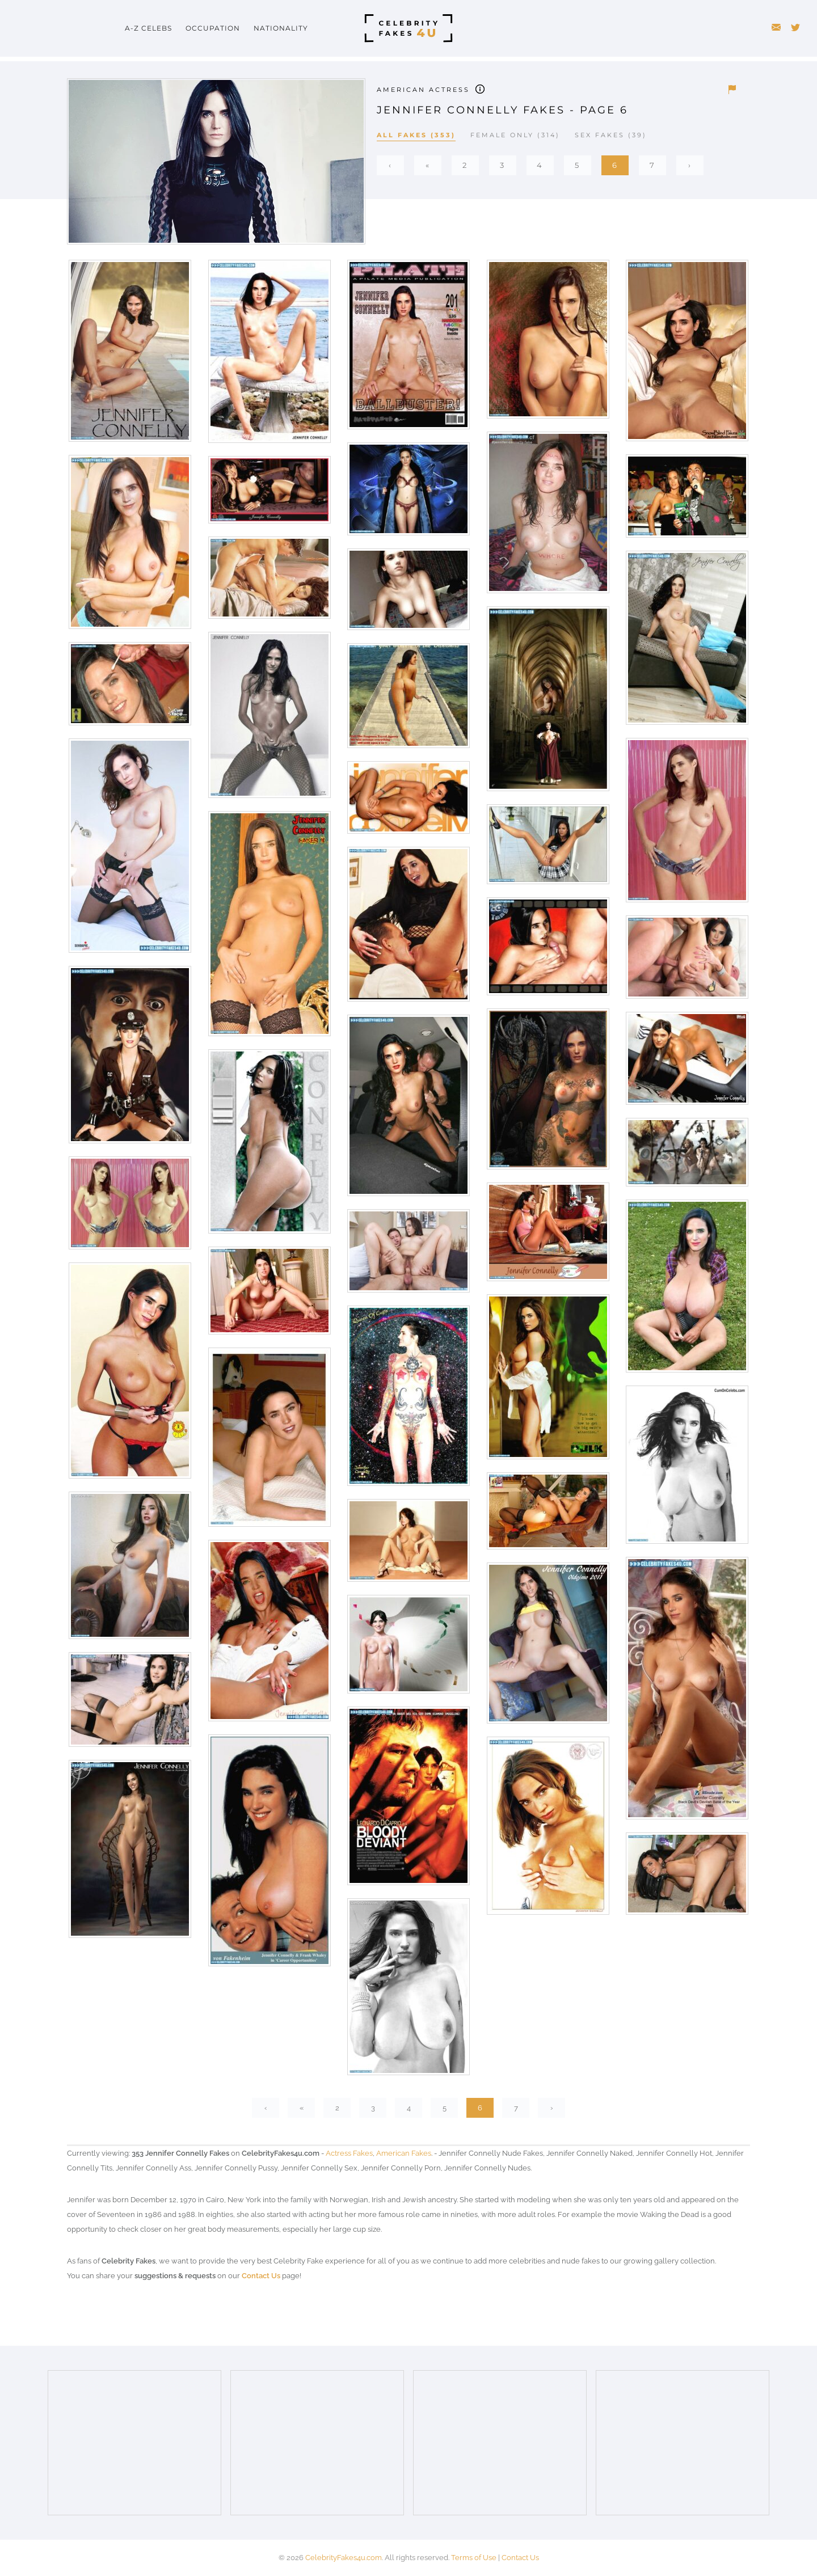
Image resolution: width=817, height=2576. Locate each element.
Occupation (213, 28)
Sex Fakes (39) (611, 135)
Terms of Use (473, 2557)
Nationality (281, 28)
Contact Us (261, 2275)
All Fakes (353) (416, 135)
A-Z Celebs (148, 28)
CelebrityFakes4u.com (343, 2557)
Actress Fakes (349, 2153)
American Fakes (403, 2153)
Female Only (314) (515, 135)
